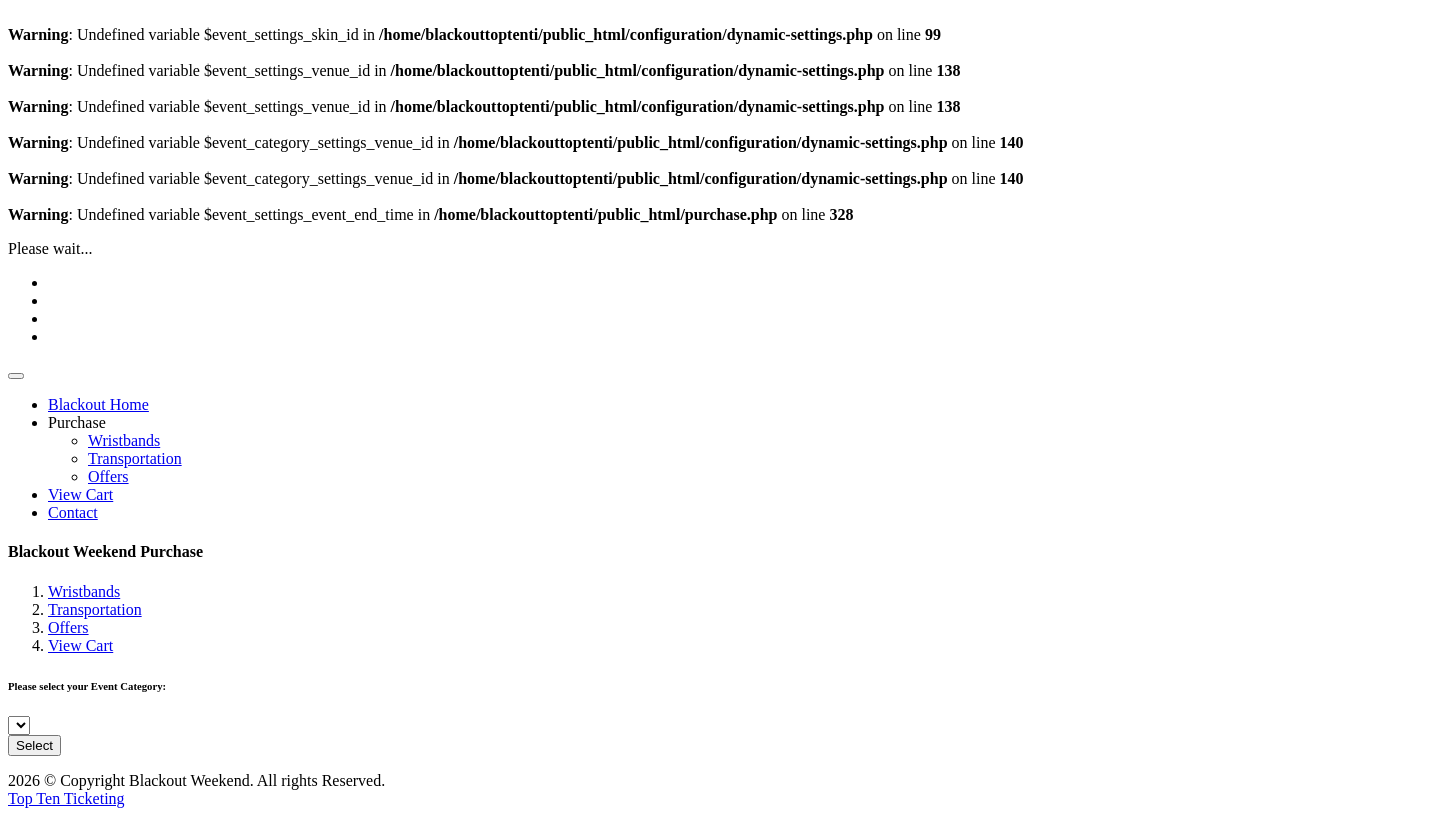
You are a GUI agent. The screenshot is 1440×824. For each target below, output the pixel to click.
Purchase (77, 422)
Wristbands (124, 440)
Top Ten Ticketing (66, 798)
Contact (73, 512)
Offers (108, 476)
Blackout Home (98, 404)
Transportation (135, 458)
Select (34, 745)
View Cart (80, 494)
